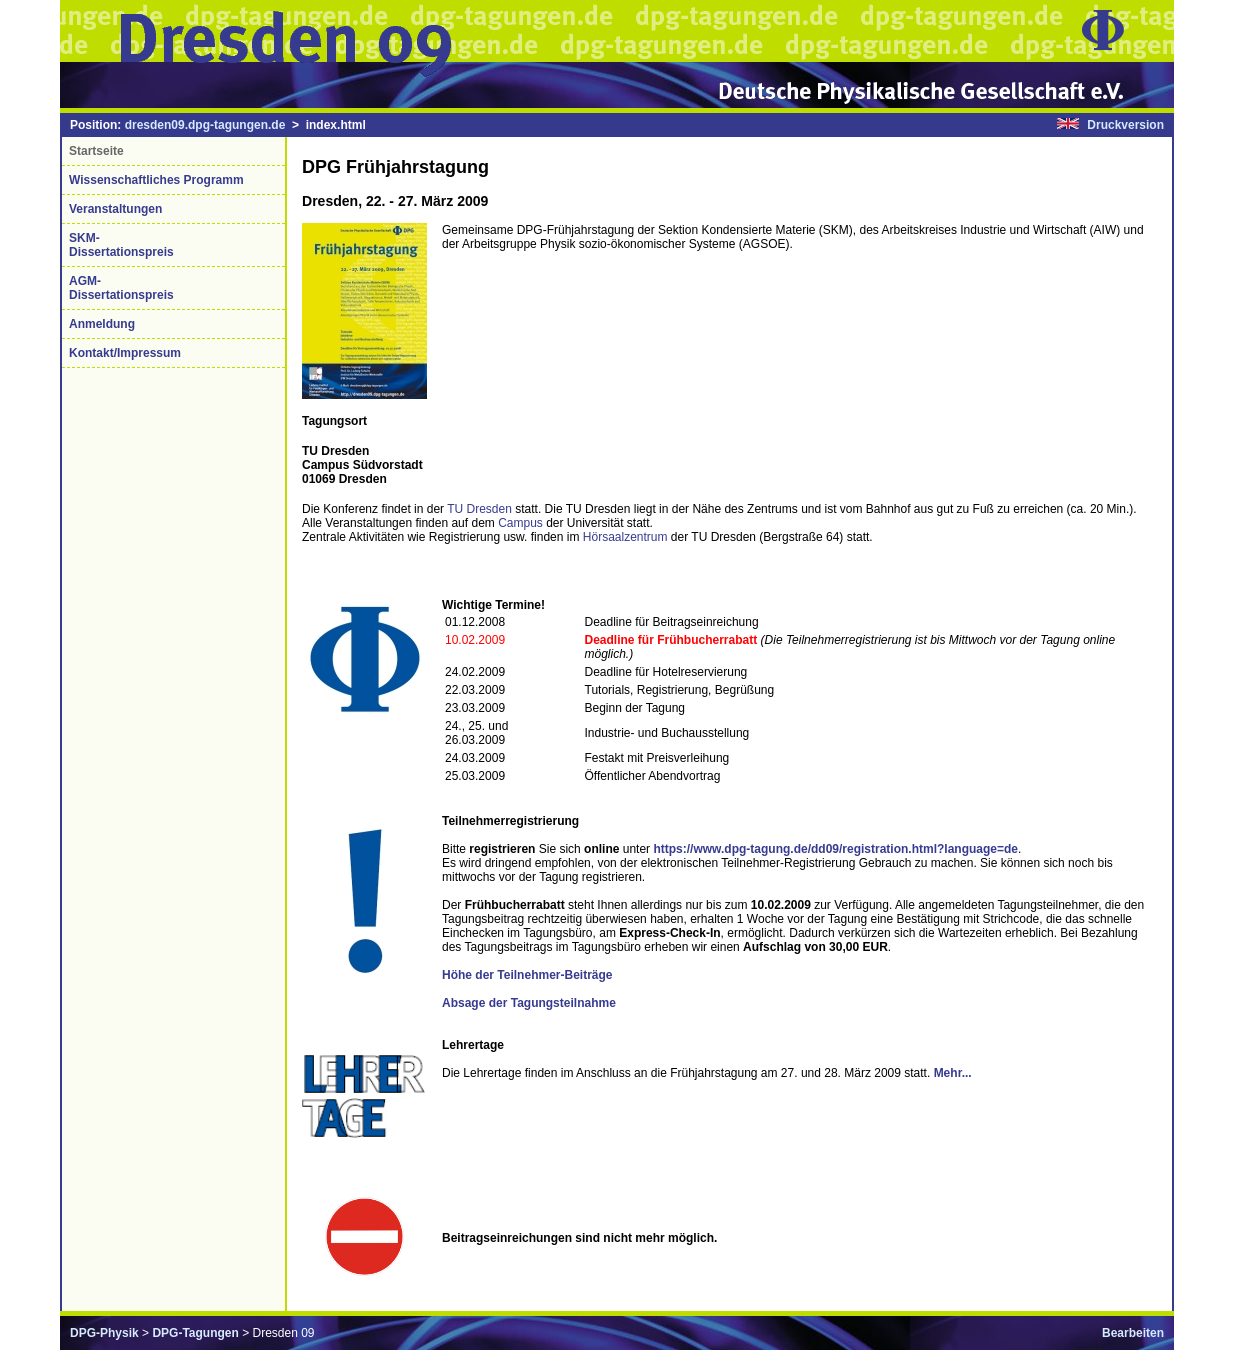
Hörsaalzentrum (625, 537)
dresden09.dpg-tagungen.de (205, 125)
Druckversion (1125, 125)
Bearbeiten (1133, 1333)
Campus (520, 523)
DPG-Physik (104, 1333)
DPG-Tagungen (195, 1333)
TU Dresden (479, 509)
